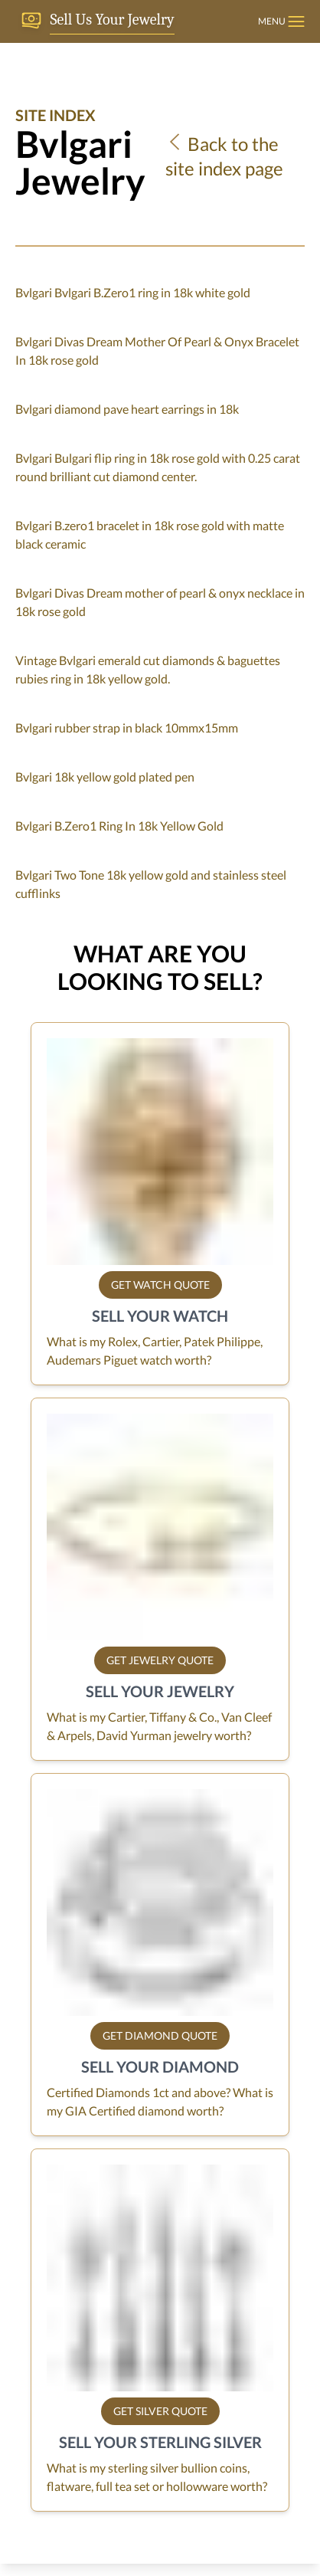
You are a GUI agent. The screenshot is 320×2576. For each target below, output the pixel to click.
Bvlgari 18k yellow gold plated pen (104, 776)
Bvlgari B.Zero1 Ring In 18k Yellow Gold (119, 825)
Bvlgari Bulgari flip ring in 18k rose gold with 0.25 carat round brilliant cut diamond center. (157, 467)
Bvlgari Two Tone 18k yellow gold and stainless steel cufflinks (150, 883)
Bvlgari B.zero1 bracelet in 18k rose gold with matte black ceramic (149, 534)
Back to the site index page (224, 156)
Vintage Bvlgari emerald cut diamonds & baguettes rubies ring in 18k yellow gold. (147, 669)
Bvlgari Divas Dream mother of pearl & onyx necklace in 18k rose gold (160, 601)
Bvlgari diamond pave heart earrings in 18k (127, 408)
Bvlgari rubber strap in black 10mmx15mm (126, 727)
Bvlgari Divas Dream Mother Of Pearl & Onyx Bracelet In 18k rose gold (157, 350)
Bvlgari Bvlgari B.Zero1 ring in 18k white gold (132, 292)
